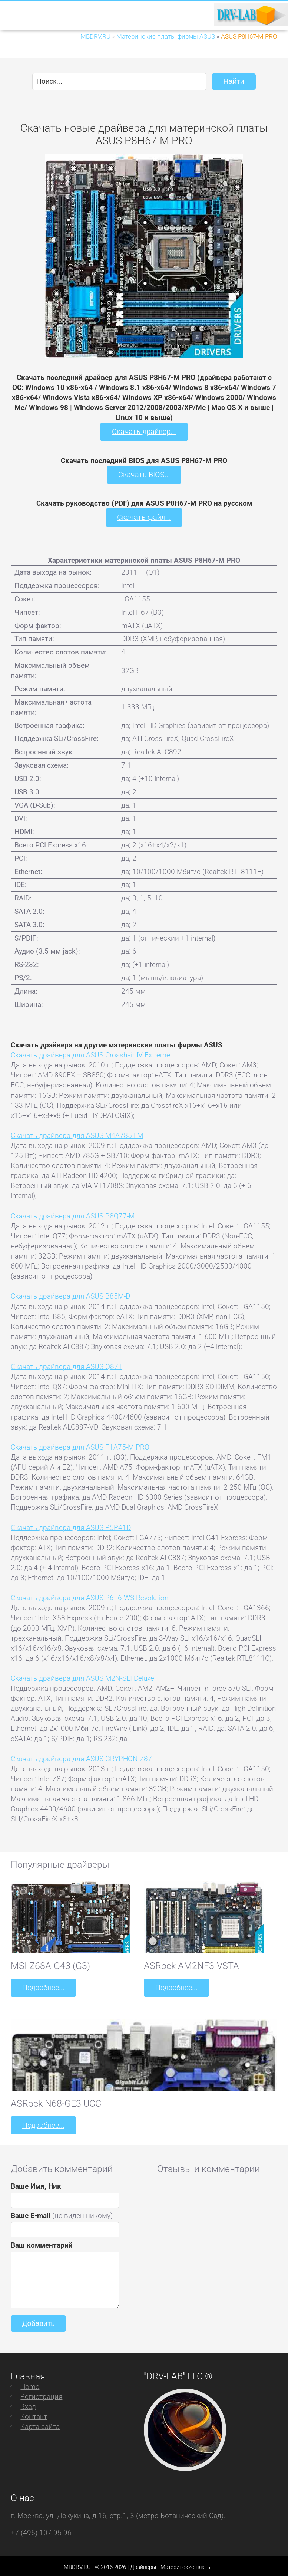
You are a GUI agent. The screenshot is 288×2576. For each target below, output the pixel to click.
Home (29, 2383)
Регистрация (41, 2393)
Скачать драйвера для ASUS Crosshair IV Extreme (90, 1053)
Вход (28, 2403)
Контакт (33, 2413)
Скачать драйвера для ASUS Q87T (66, 1365)
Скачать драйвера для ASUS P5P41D (71, 1526)
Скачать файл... (144, 516)
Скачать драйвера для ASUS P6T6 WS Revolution (89, 1596)
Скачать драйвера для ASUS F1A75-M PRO (80, 1445)
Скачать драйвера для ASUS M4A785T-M (77, 1133)
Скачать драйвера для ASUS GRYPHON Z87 (81, 1757)
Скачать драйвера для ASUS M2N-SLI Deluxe (82, 1677)
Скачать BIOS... (144, 473)
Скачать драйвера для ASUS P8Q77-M (73, 1214)
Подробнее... (42, 1986)
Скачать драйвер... (144, 431)
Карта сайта (40, 2424)
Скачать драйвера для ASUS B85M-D (70, 1294)
